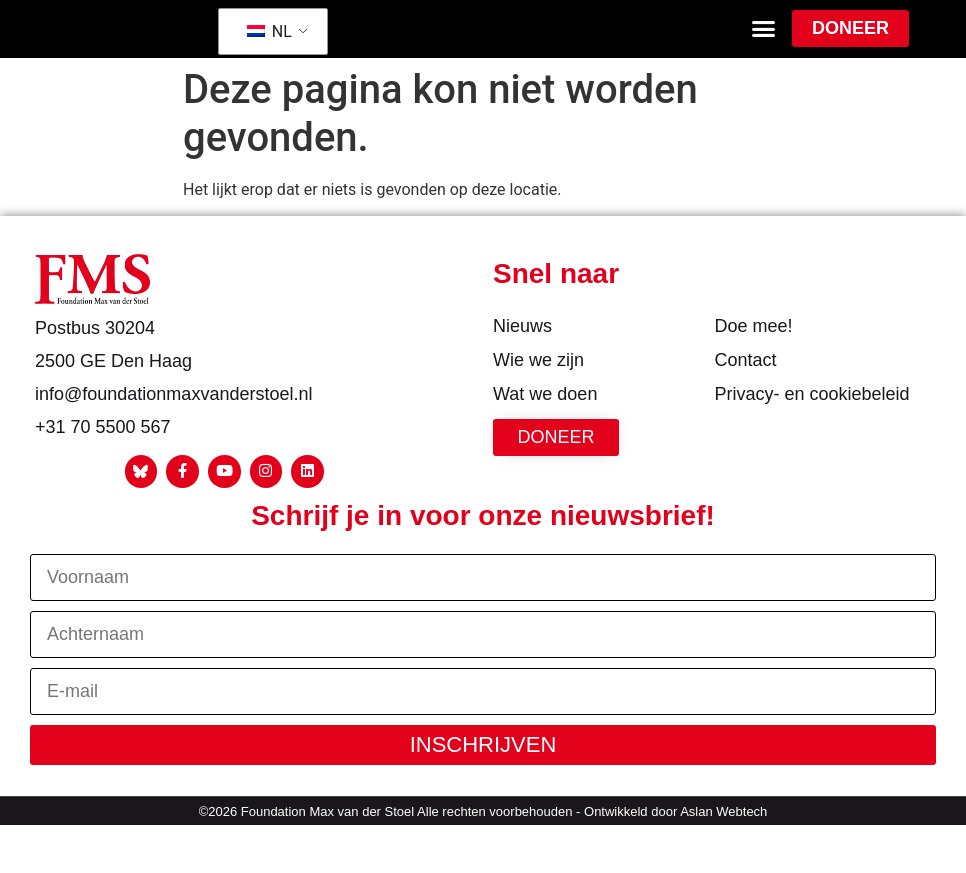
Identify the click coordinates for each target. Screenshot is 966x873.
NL (269, 48)
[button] (764, 46)
